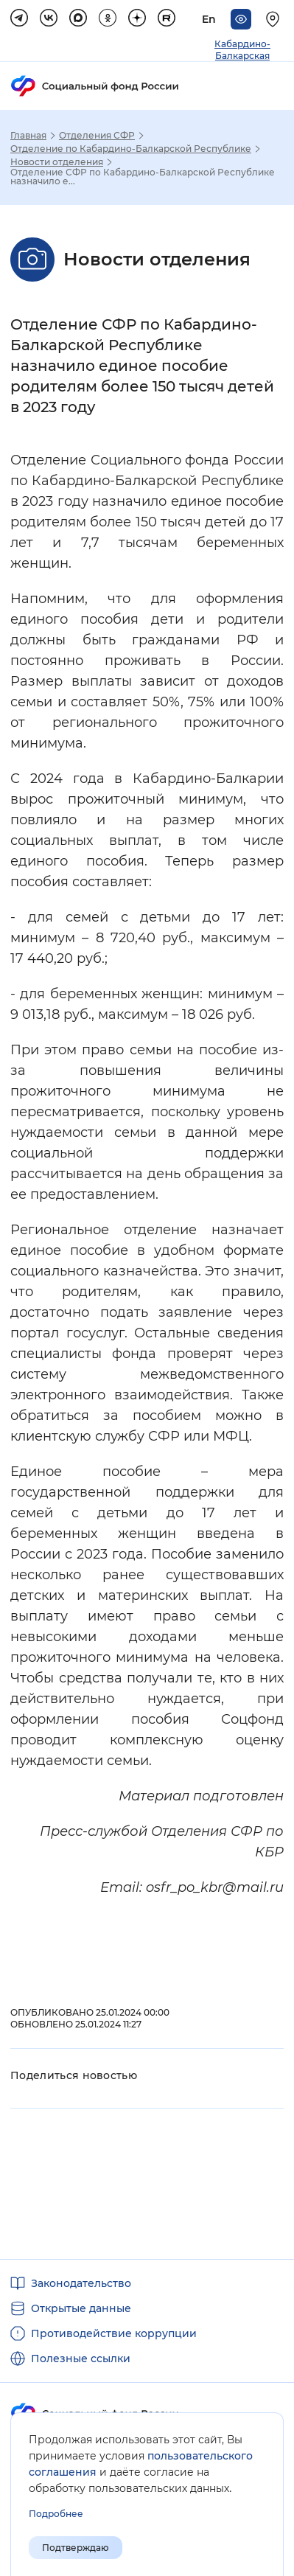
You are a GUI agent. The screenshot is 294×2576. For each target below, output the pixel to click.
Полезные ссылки (80, 2358)
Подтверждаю (75, 2547)
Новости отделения (56, 162)
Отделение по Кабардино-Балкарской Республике (130, 149)
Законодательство (81, 2283)
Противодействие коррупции (114, 2333)
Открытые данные (81, 2308)
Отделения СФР (97, 135)
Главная (28, 135)
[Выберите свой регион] (275, 19)
